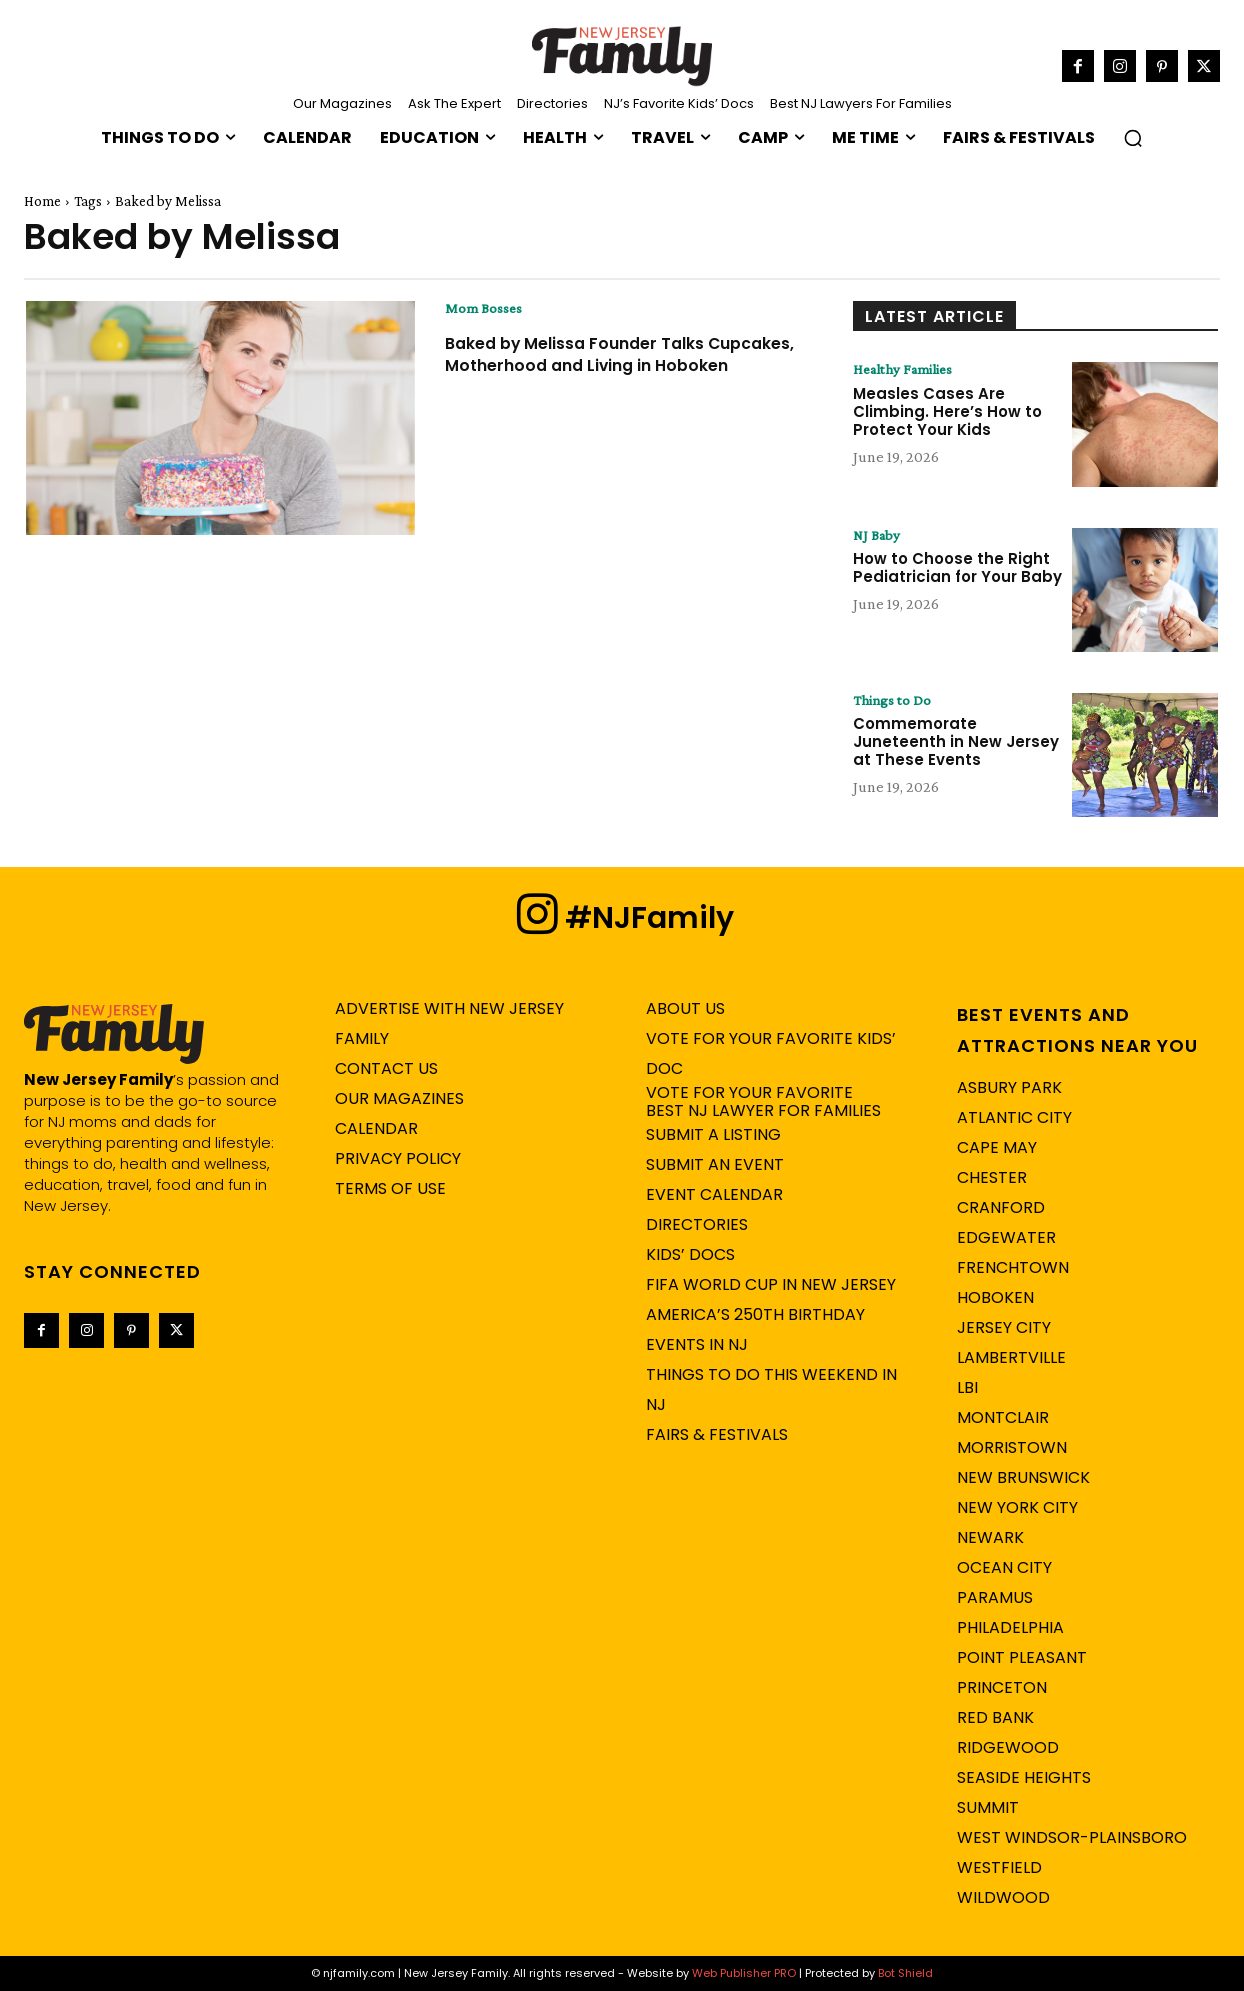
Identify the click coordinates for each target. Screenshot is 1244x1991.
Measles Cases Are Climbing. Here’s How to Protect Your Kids (947, 412)
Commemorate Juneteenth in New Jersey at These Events (956, 743)
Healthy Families (908, 370)
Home (42, 201)
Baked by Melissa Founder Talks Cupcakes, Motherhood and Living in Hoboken (614, 365)
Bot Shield (905, 1973)
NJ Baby (879, 536)
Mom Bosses (485, 309)
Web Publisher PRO (744, 1973)
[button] (1133, 138)
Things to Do (894, 701)
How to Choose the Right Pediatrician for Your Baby (957, 569)
